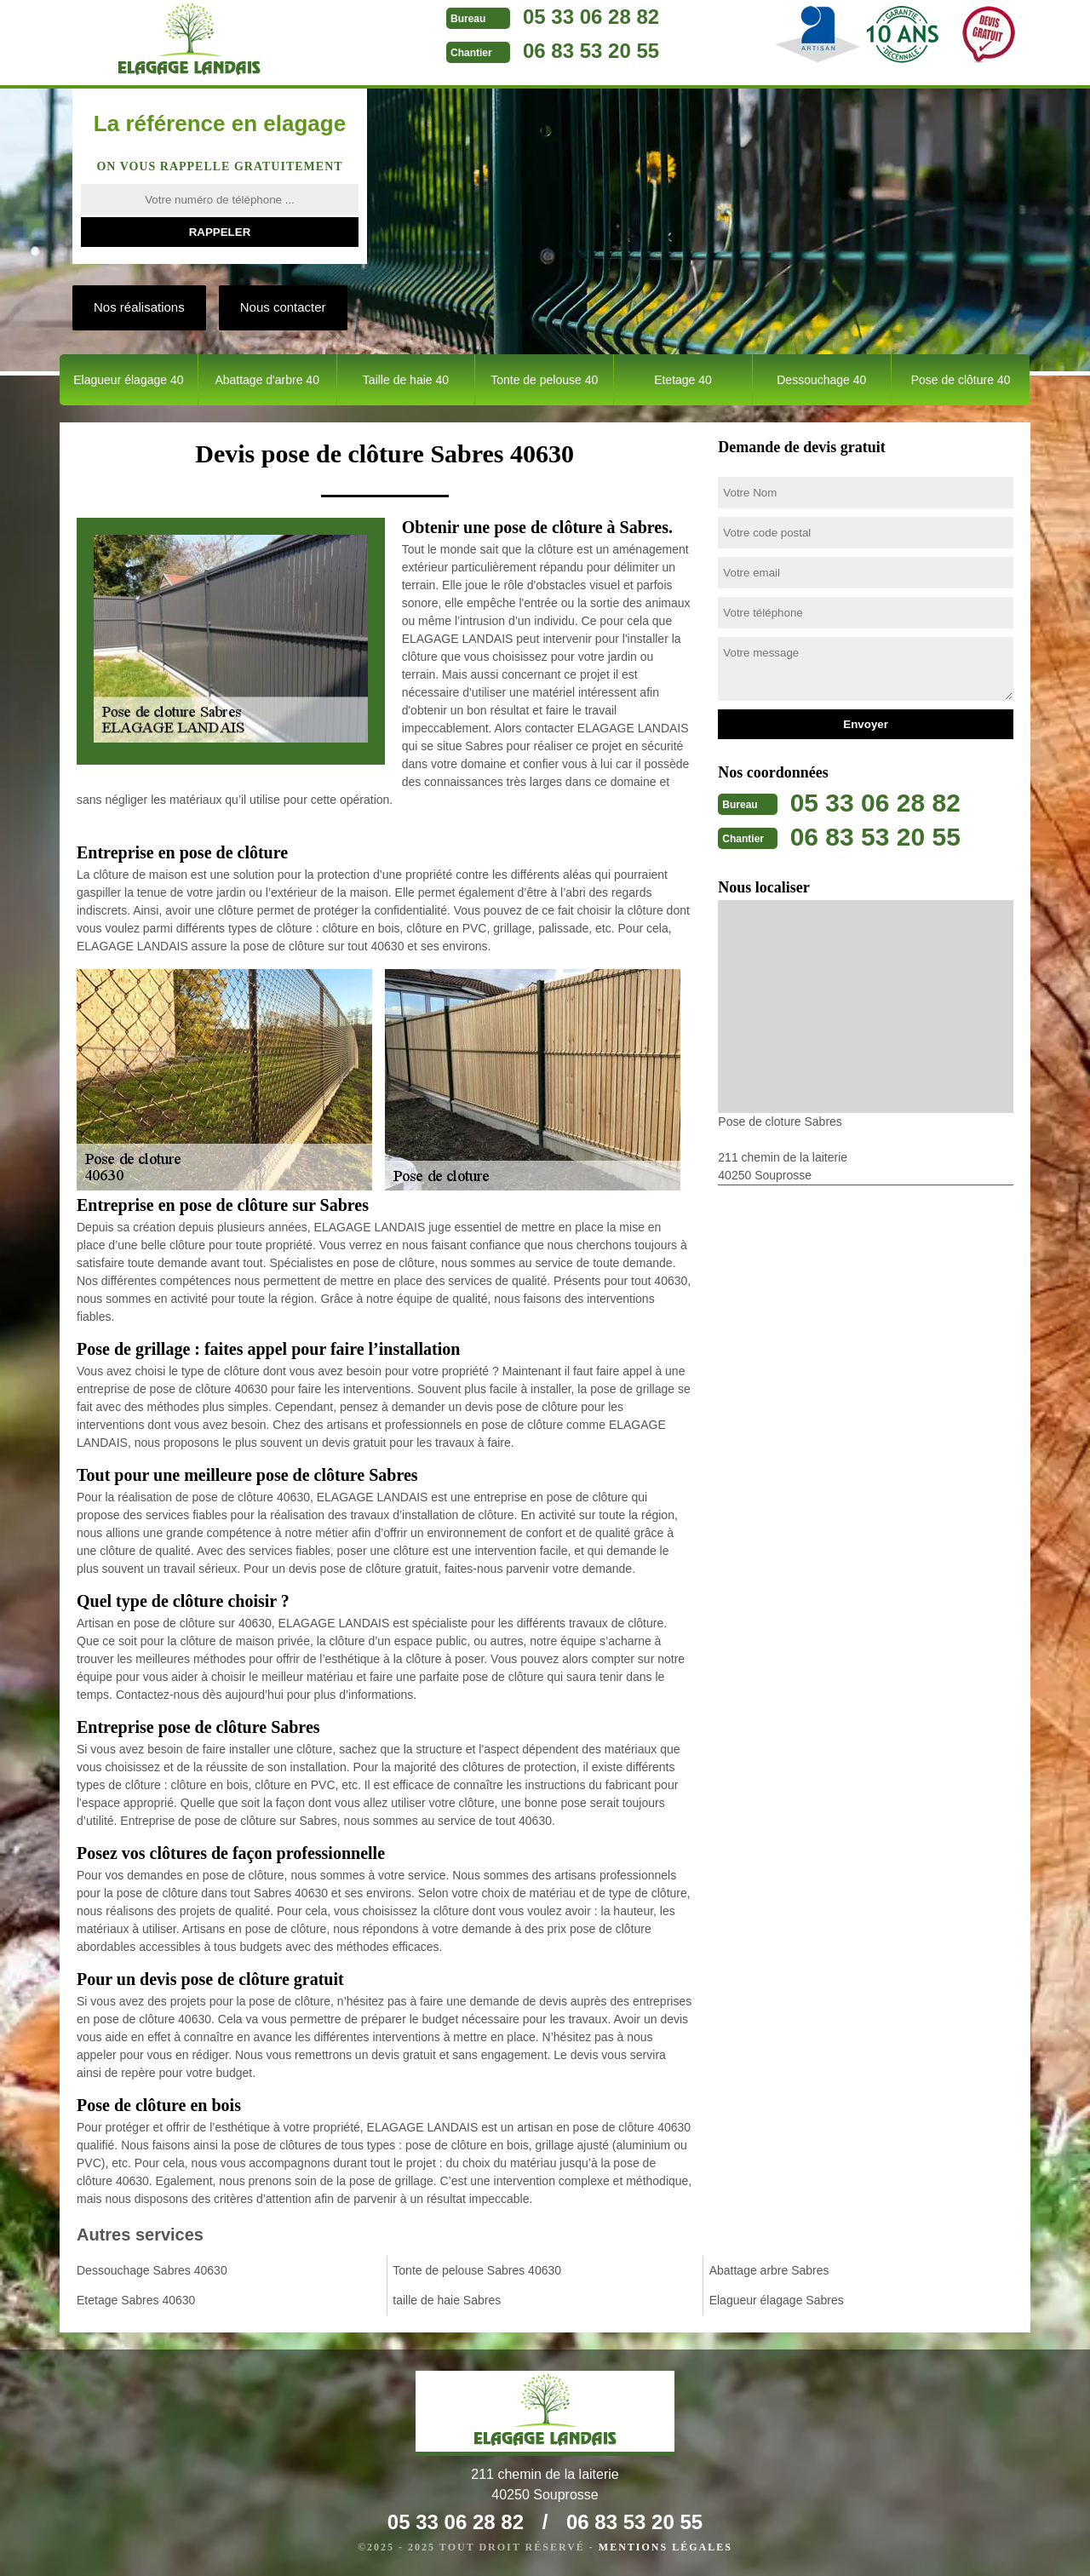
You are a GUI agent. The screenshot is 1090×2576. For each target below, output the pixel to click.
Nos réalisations (139, 307)
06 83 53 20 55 (591, 50)
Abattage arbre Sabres (769, 2270)
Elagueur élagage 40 (128, 380)
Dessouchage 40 (821, 380)
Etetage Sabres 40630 (136, 2300)
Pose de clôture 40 (961, 380)
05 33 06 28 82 (591, 16)
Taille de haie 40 (406, 380)
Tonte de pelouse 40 (544, 380)
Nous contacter (283, 307)
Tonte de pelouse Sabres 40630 (477, 2270)
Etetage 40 (683, 380)
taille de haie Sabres (447, 2300)
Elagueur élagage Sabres (776, 2300)
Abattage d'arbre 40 (267, 380)
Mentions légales (665, 2547)
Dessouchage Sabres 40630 (152, 2270)
